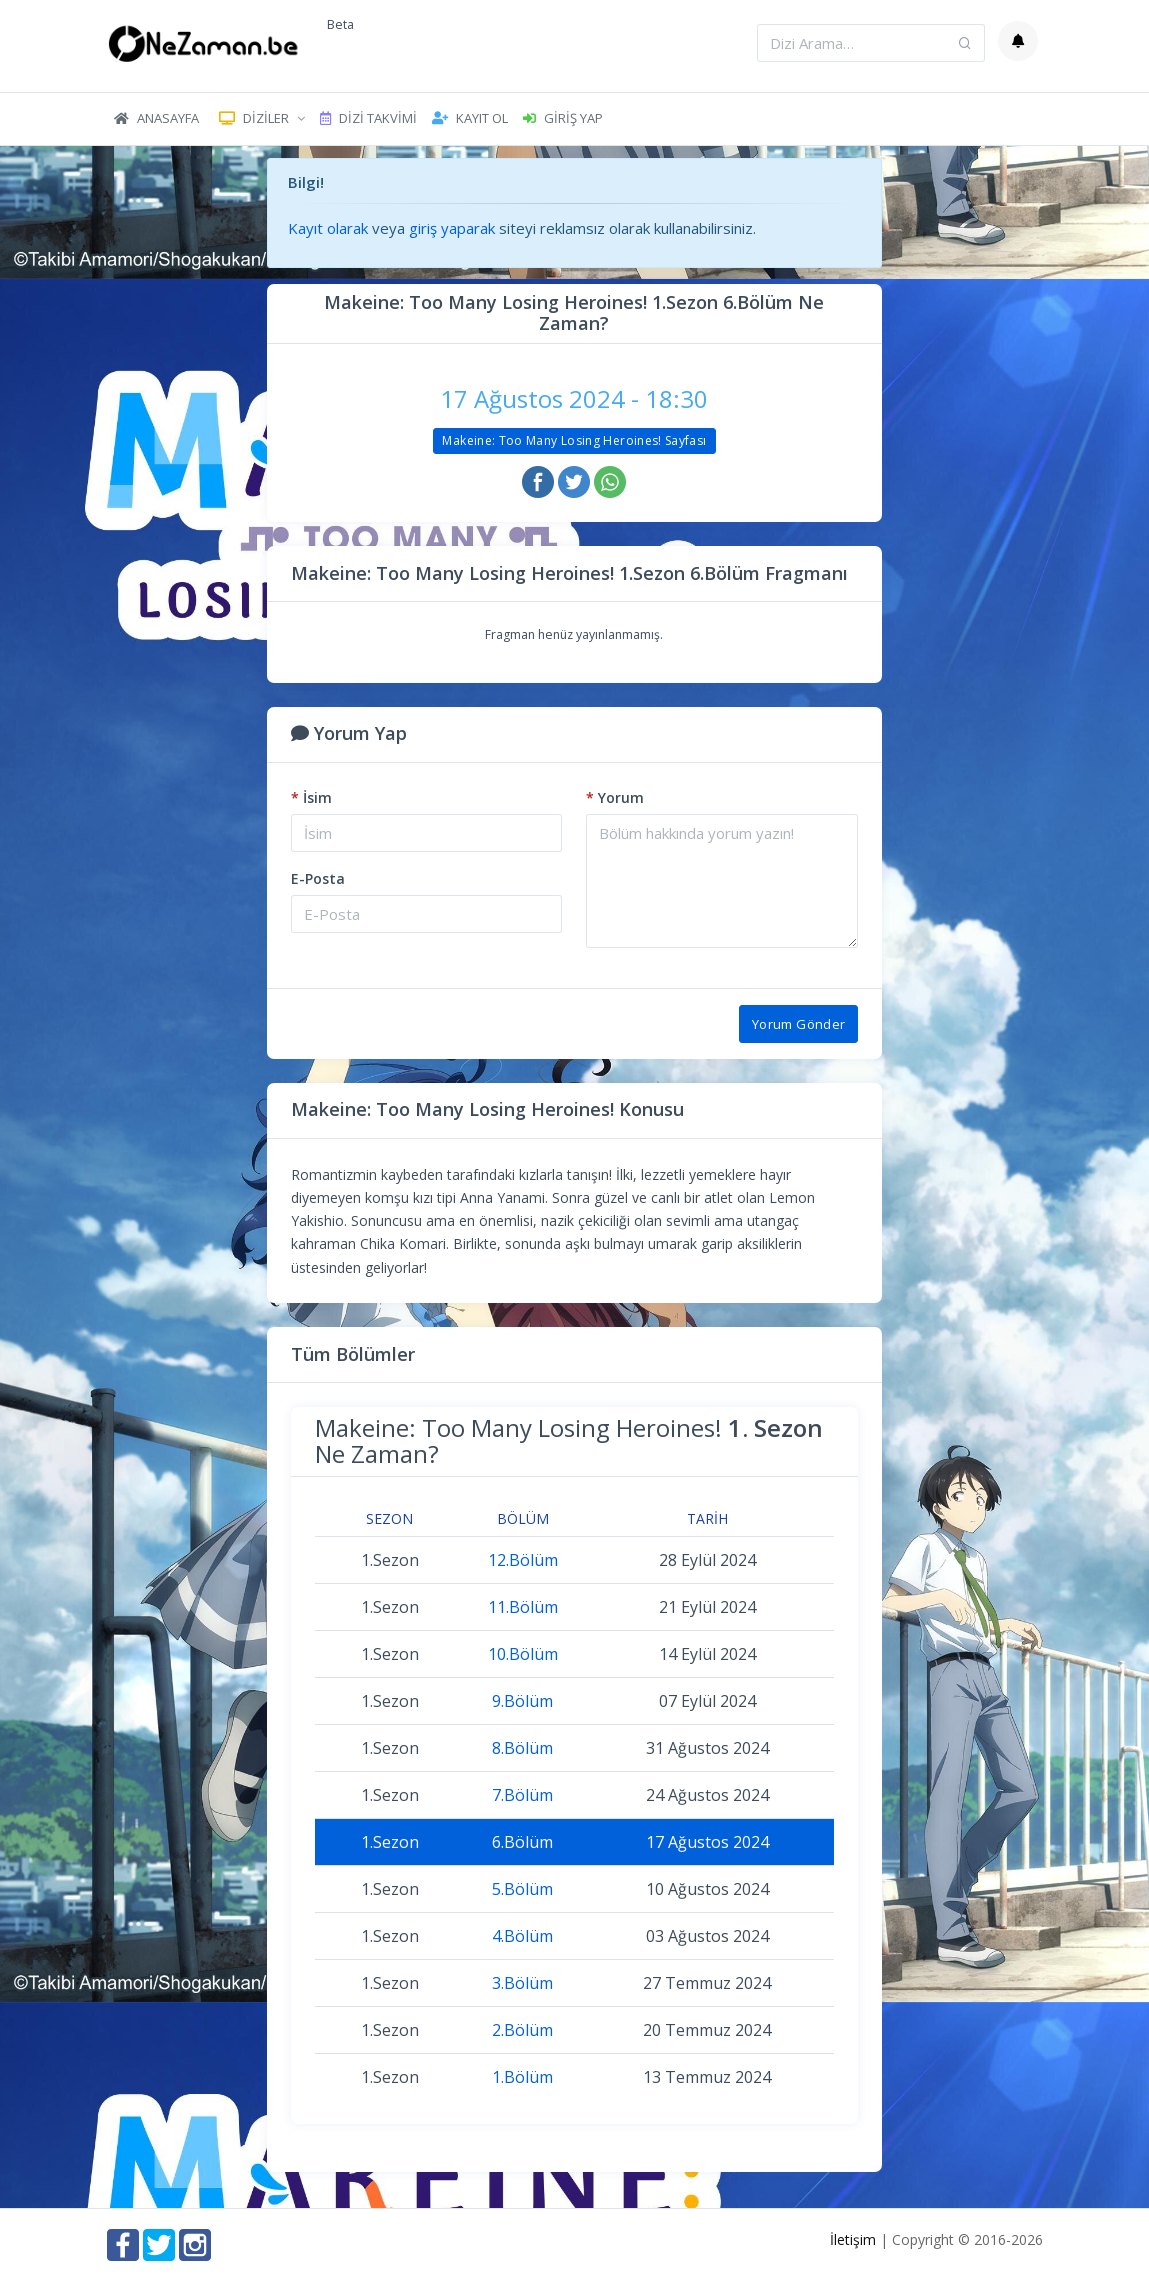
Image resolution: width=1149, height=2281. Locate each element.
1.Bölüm (522, 2077)
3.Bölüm (522, 1983)
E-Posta (318, 878)
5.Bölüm (522, 1889)
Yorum (615, 797)
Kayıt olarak (328, 228)
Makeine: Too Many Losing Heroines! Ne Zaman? (569, 1440)
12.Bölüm (523, 1560)
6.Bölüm (522, 1842)
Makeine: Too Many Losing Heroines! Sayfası (574, 440)
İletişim (853, 2239)
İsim (311, 797)
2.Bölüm (522, 2030)
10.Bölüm (523, 1654)
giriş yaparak (452, 228)
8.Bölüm (522, 1748)
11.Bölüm (523, 1607)
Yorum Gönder (799, 1024)
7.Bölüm (522, 1795)
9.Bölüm (522, 1701)
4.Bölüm (522, 1936)
